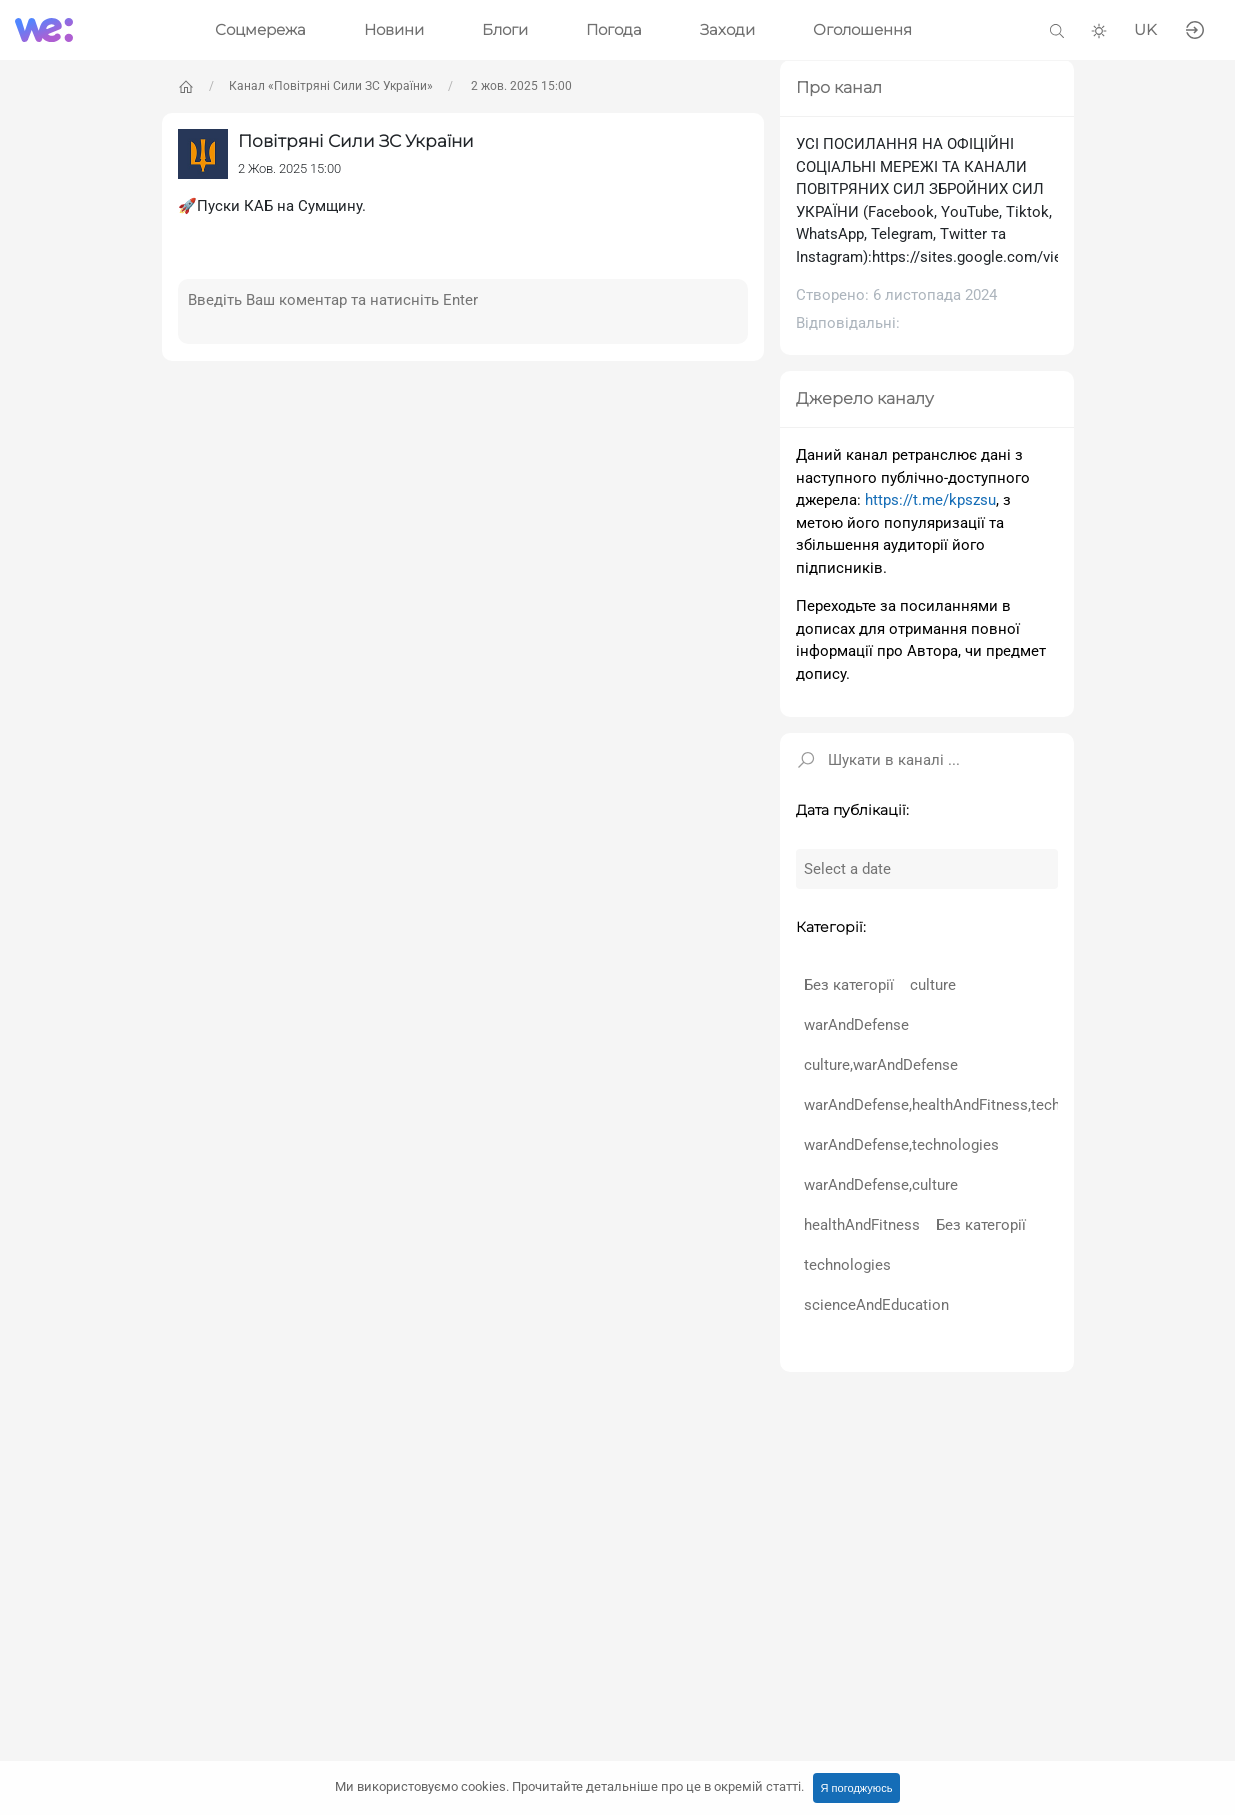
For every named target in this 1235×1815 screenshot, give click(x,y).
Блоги (505, 29)
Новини (394, 29)
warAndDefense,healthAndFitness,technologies (961, 1105)
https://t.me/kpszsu (930, 500)
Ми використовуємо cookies (569, 1786)
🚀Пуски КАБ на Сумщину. (272, 206)
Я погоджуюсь (857, 1788)
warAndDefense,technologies (901, 1145)
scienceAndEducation (876, 1305)
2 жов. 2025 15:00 (520, 86)
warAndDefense (856, 1025)
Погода (614, 29)
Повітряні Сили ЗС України (356, 141)
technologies (847, 1265)
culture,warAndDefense (881, 1065)
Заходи (727, 29)
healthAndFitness (862, 1225)
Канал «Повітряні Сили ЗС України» (331, 86)
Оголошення (862, 29)
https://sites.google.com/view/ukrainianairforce (1032, 257)
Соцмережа (260, 29)
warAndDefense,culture (881, 1185)
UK (1145, 29)
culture (933, 985)
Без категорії (849, 985)
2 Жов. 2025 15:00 (289, 168)
